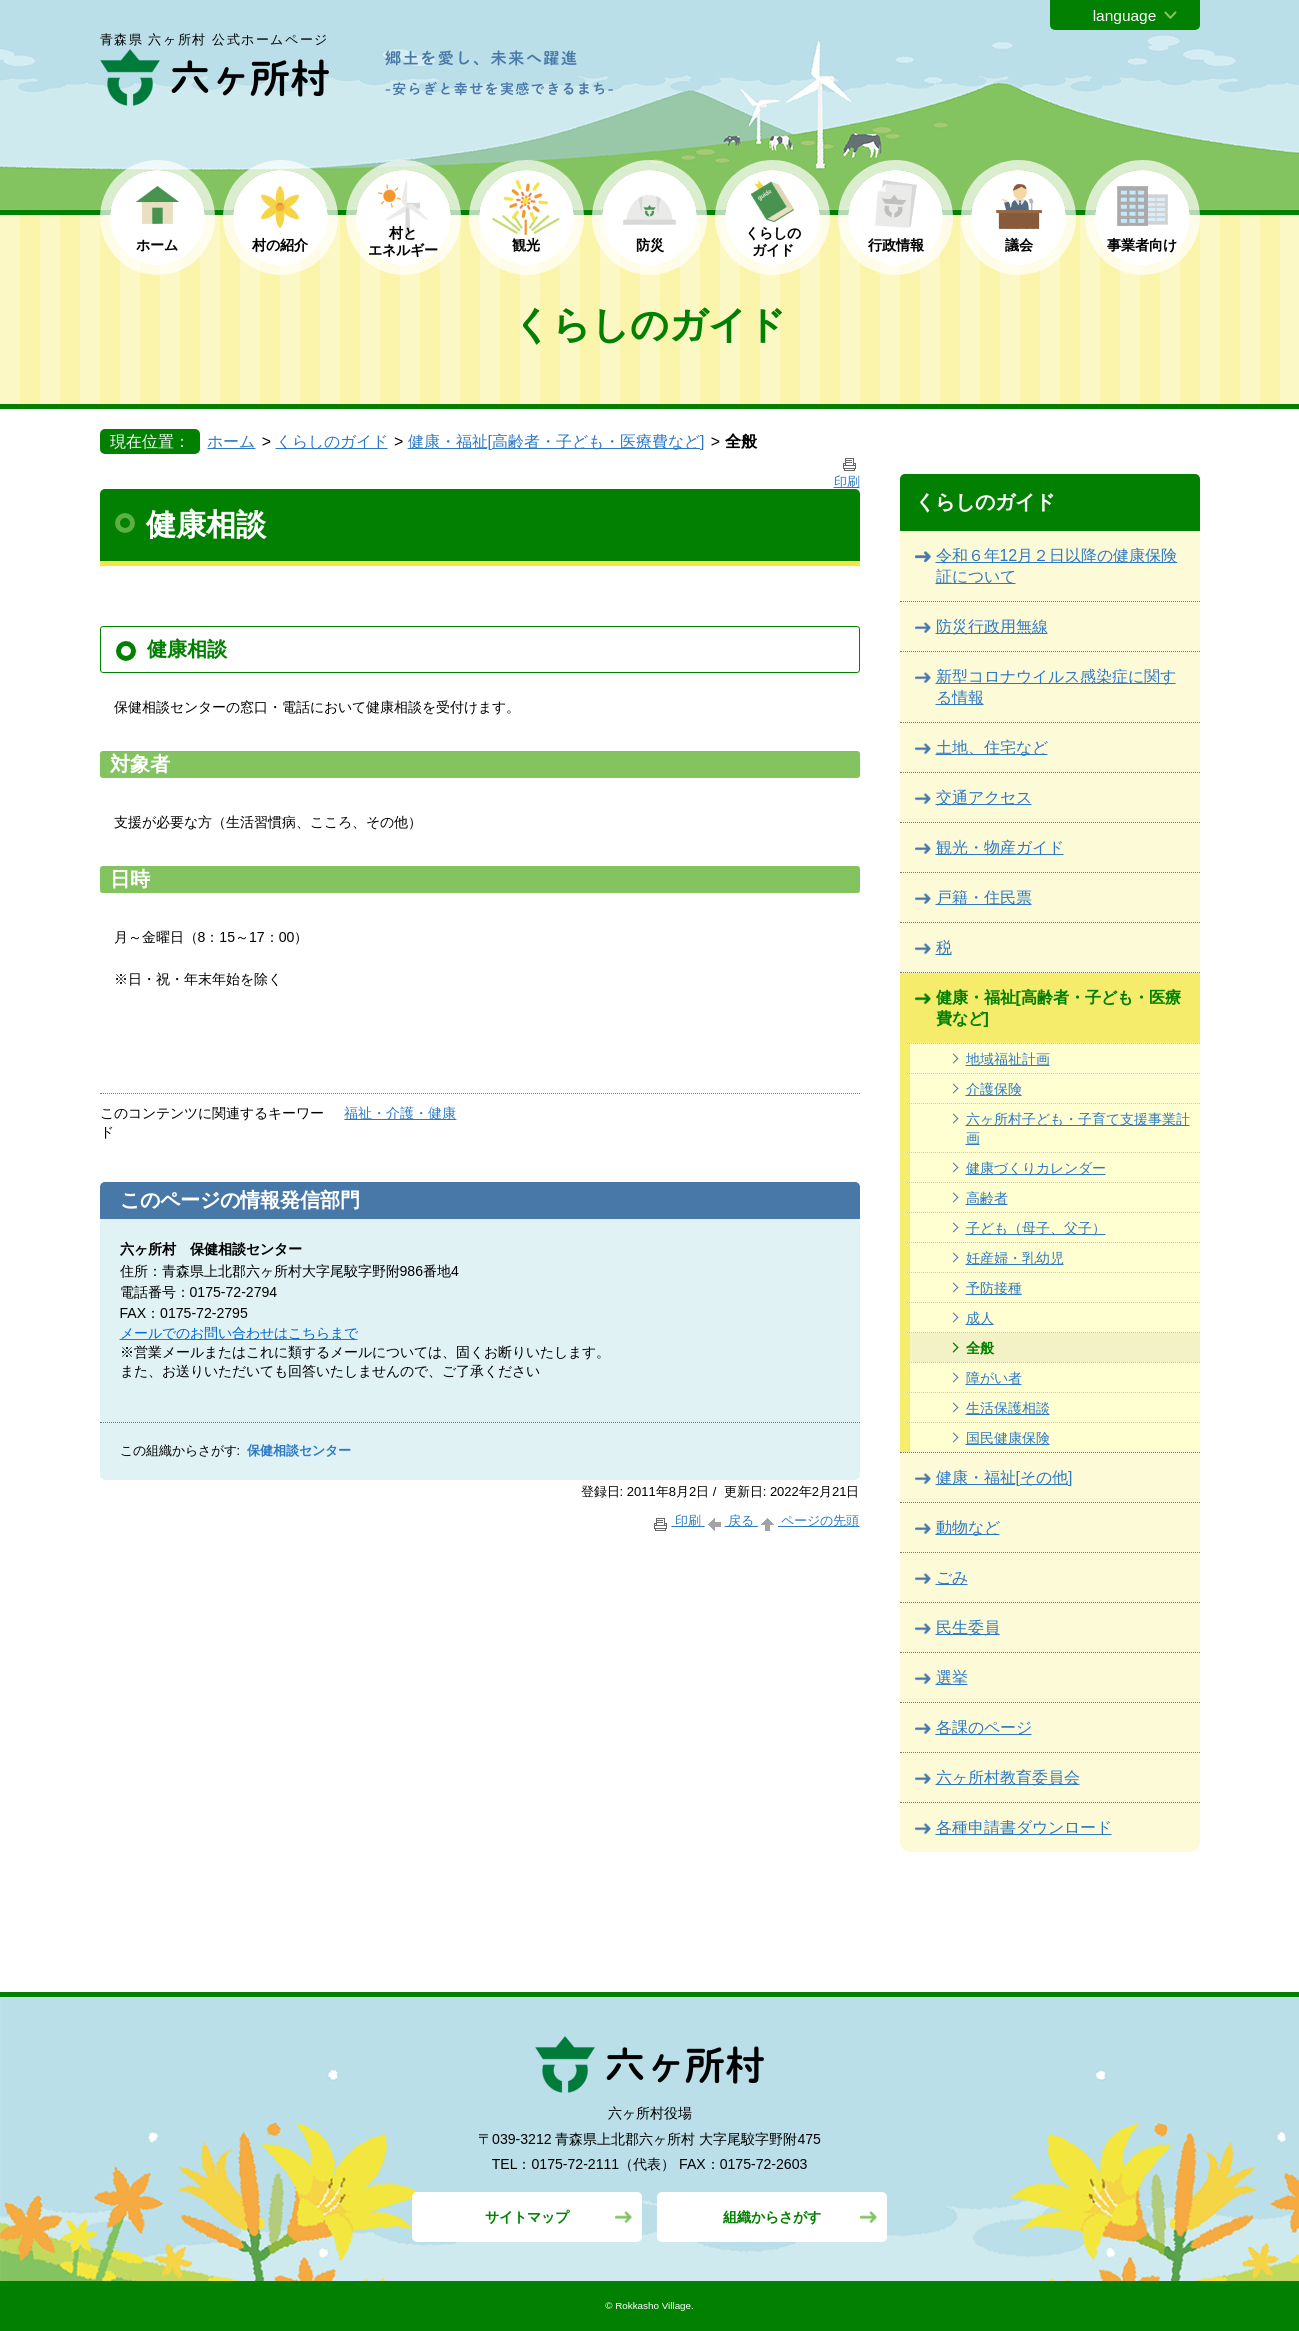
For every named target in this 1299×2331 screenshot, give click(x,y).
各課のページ (984, 1727)
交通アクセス (984, 797)
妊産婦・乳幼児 (1015, 1258)
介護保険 (994, 1089)
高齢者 (987, 1198)
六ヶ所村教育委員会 (1008, 1777)
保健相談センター (299, 1451)
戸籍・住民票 (984, 897)
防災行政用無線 (992, 626)
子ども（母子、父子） (1036, 1228)
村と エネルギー (403, 241)
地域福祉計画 (1008, 1059)
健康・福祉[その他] (1004, 1477)
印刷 (677, 1520)
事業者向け (1142, 245)
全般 (980, 1348)
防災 (650, 245)
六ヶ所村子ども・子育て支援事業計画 (1078, 1128)
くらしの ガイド (773, 241)
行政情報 (896, 245)
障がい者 (994, 1378)
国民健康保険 (1008, 1438)
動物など (968, 1527)
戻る (731, 1520)
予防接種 (994, 1288)
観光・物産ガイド (1000, 847)
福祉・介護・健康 (400, 1113)
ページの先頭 (809, 1520)
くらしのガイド (332, 441)
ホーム (157, 245)
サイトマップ (527, 2217)
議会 (1019, 245)
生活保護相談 (1008, 1408)
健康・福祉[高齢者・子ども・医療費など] (556, 441)
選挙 (952, 1677)
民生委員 (968, 1627)
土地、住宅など (992, 747)
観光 (526, 245)
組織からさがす (772, 2217)
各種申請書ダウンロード (1024, 1827)
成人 (980, 1318)
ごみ (952, 1577)
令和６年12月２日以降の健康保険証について (1057, 566)
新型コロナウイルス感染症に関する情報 (1056, 687)
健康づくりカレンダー (1036, 1168)
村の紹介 (280, 245)
